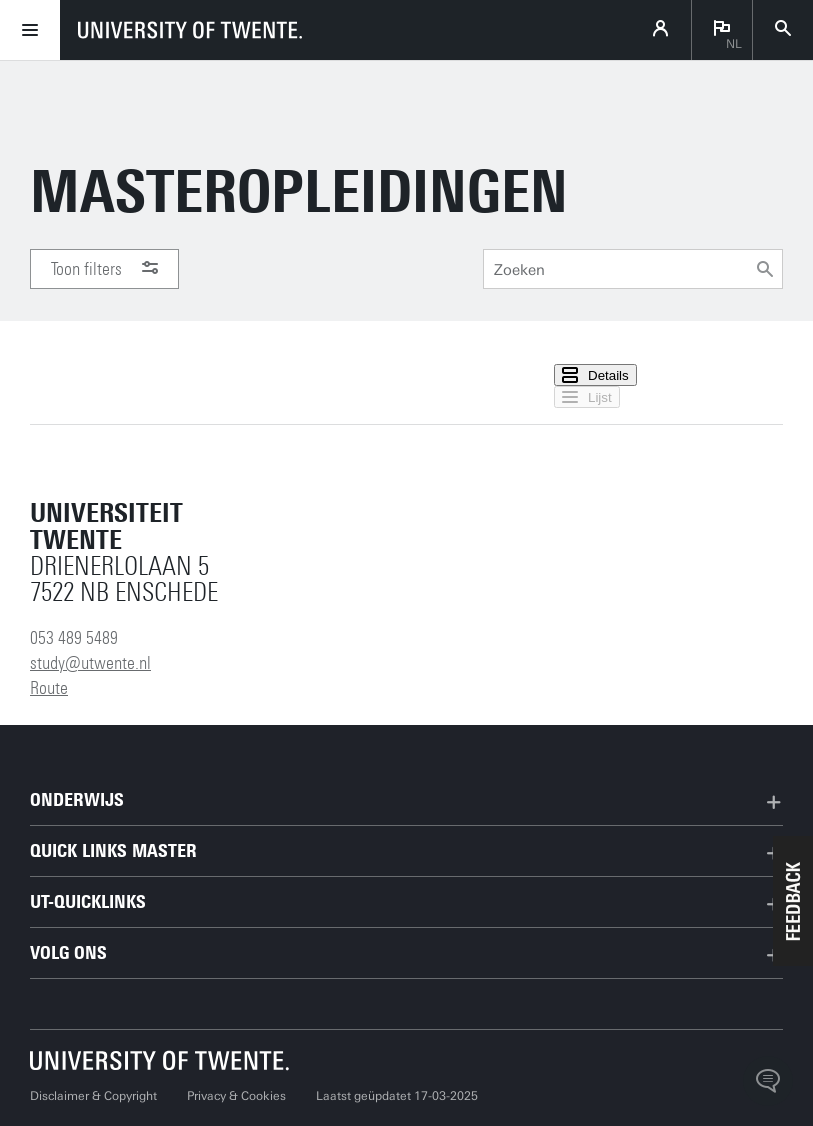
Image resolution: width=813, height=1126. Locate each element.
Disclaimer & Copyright (93, 1096)
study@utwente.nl (90, 663)
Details (595, 375)
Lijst (587, 397)
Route (49, 688)
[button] (793, 901)
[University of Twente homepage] (190, 30)
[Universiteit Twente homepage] (160, 1060)
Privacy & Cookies (236, 1096)
